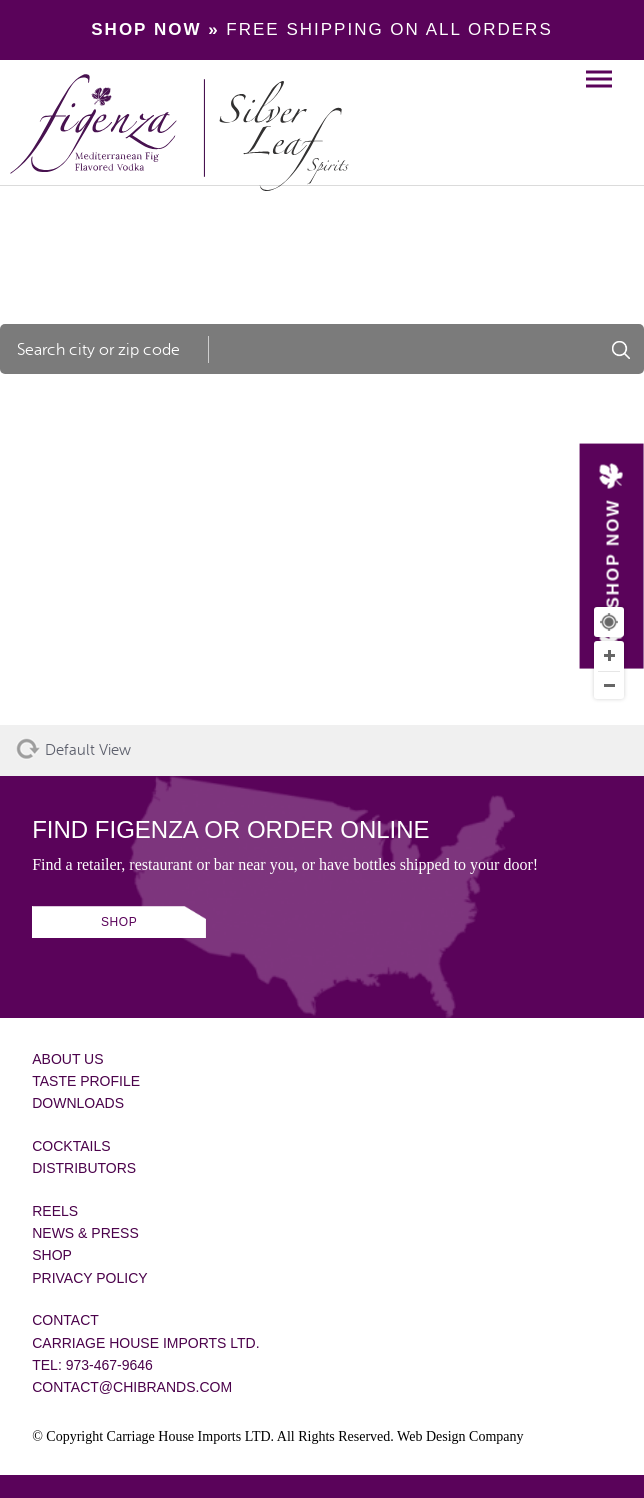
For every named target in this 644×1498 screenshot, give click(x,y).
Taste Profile (86, 1081)
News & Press (85, 1233)
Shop (52, 1255)
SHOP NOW (612, 554)
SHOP (119, 922)
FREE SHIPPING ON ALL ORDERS (321, 29)
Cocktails (71, 1146)
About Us (67, 1059)
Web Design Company (460, 1436)
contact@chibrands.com (132, 1387)
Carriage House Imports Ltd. (145, 1343)
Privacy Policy (89, 1278)
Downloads (78, 1103)
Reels (55, 1211)
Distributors (84, 1168)
